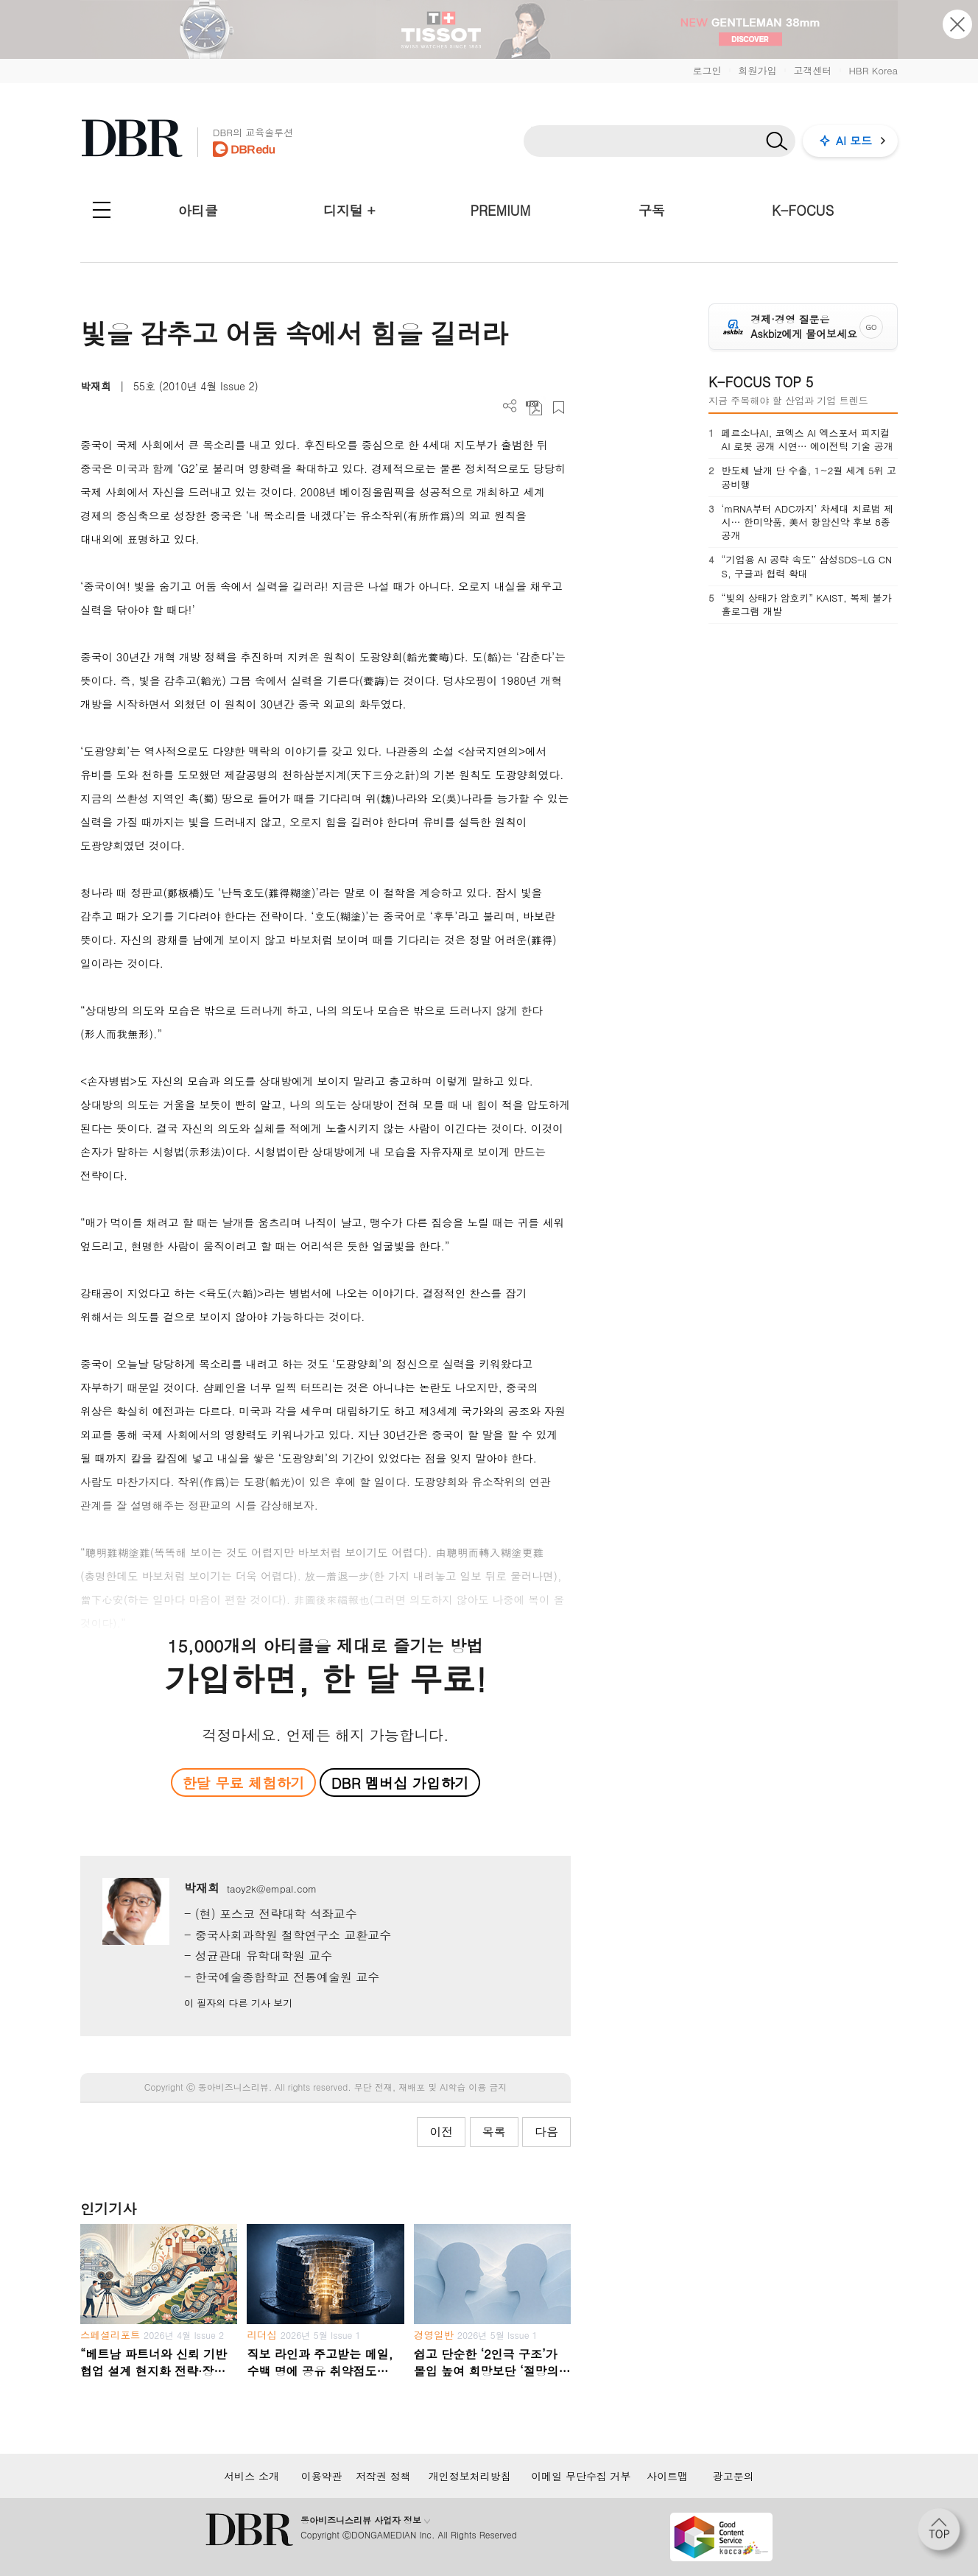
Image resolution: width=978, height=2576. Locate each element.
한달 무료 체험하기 (243, 1782)
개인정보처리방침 (470, 2475)
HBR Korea (873, 70)
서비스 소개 (251, 2475)
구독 (651, 210)
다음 (546, 2131)
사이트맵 (667, 2475)
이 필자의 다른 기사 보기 (238, 2003)
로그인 (706, 70)
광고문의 (733, 2475)
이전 (441, 2131)
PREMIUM (501, 210)
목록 (494, 2131)
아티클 (198, 210)
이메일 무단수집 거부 (580, 2475)
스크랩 (558, 407)
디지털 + (349, 210)
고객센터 (812, 70)
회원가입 (757, 70)
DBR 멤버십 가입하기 (400, 1782)
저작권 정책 (383, 2475)
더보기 (510, 406)
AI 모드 (853, 140)
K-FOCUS (803, 210)
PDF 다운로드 (534, 407)
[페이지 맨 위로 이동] (943, 2534)
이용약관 (321, 2475)
